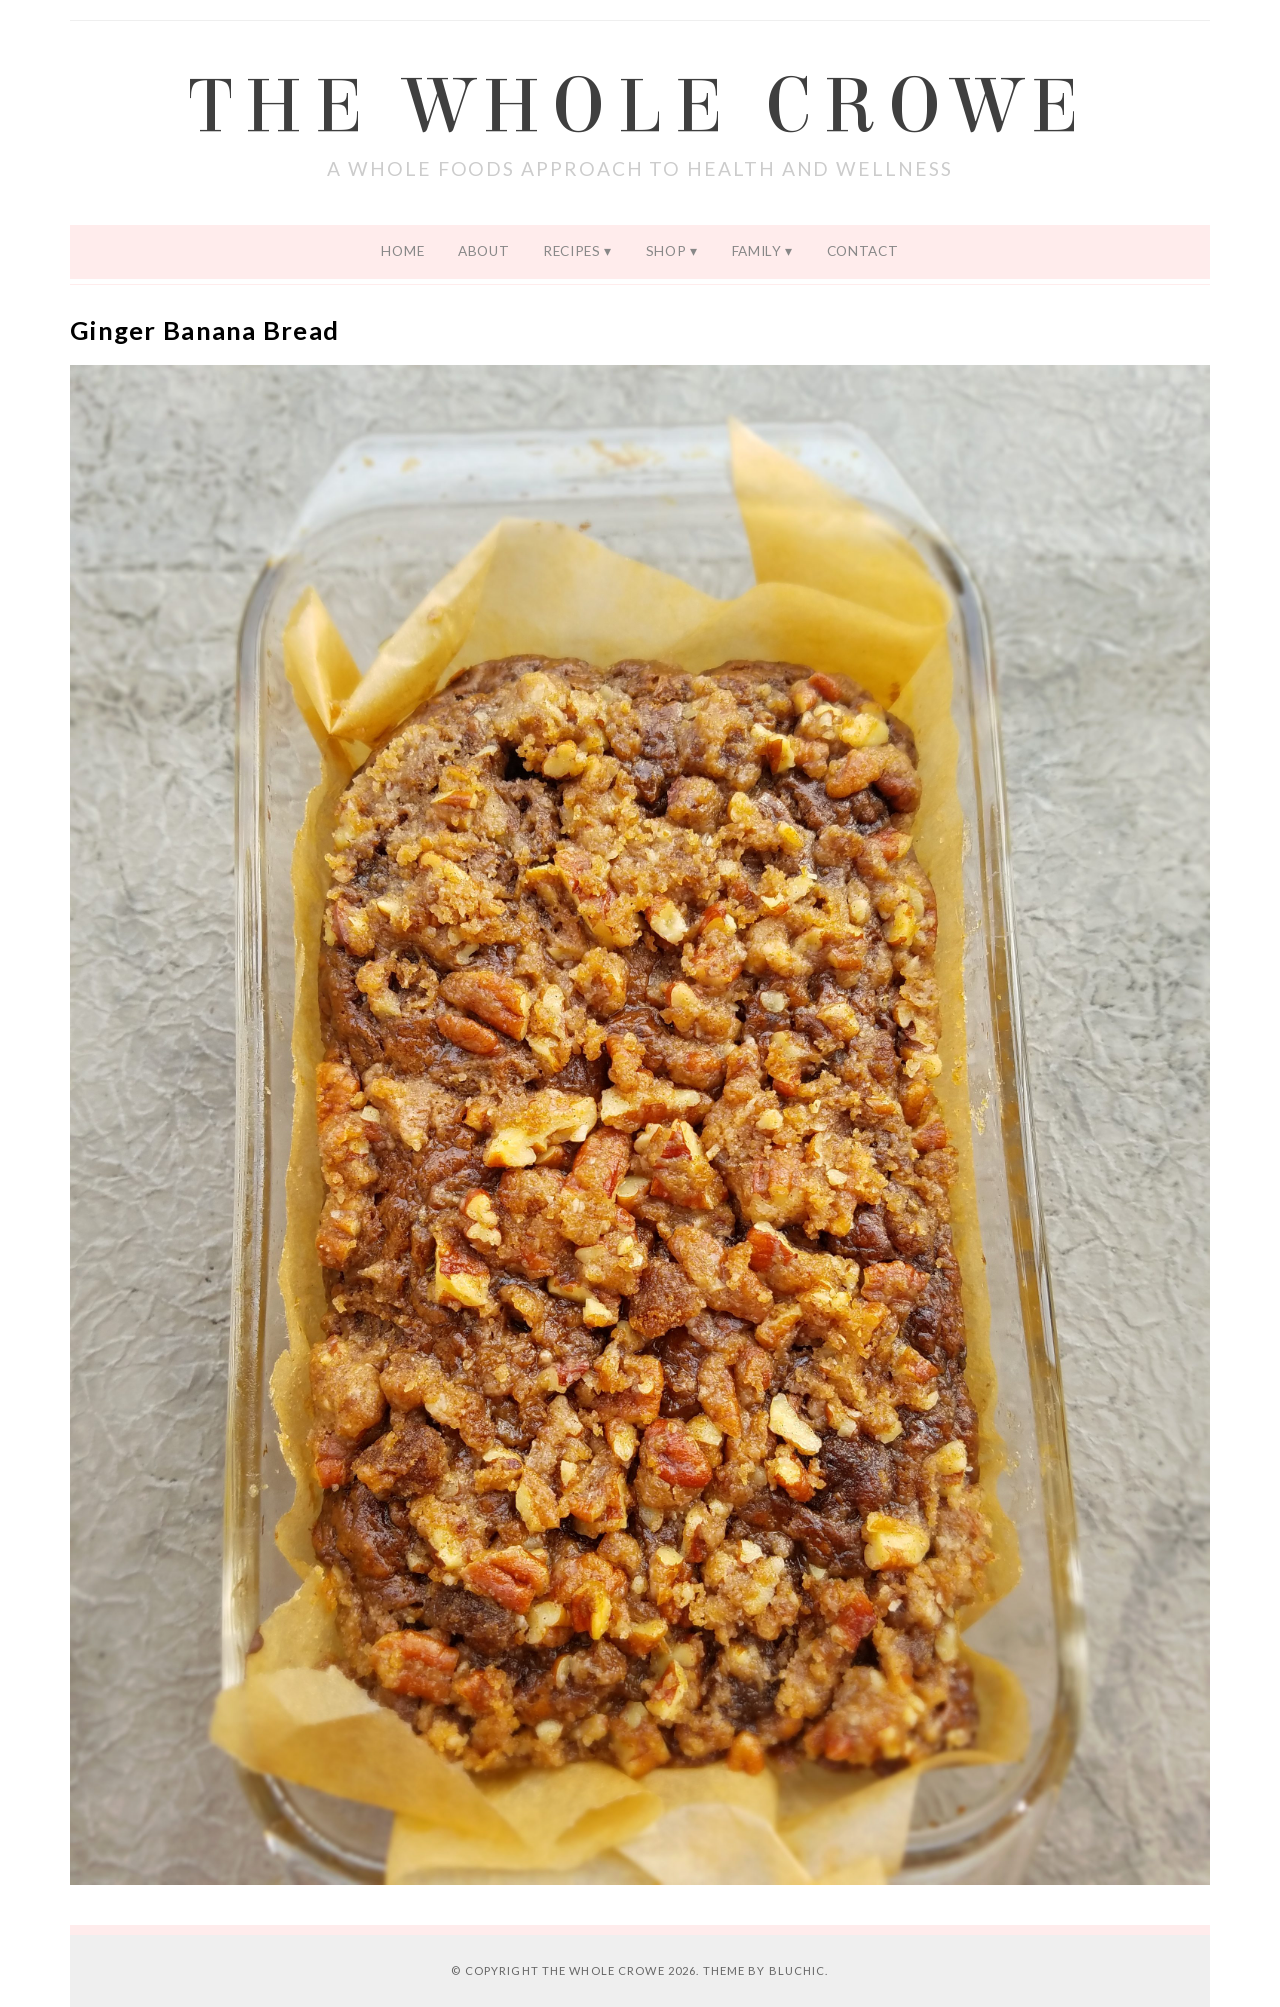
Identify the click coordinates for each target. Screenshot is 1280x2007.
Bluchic (797, 1970)
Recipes (572, 251)
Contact (863, 251)
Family (757, 251)
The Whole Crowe (640, 107)
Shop (666, 251)
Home (402, 251)
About (483, 251)
